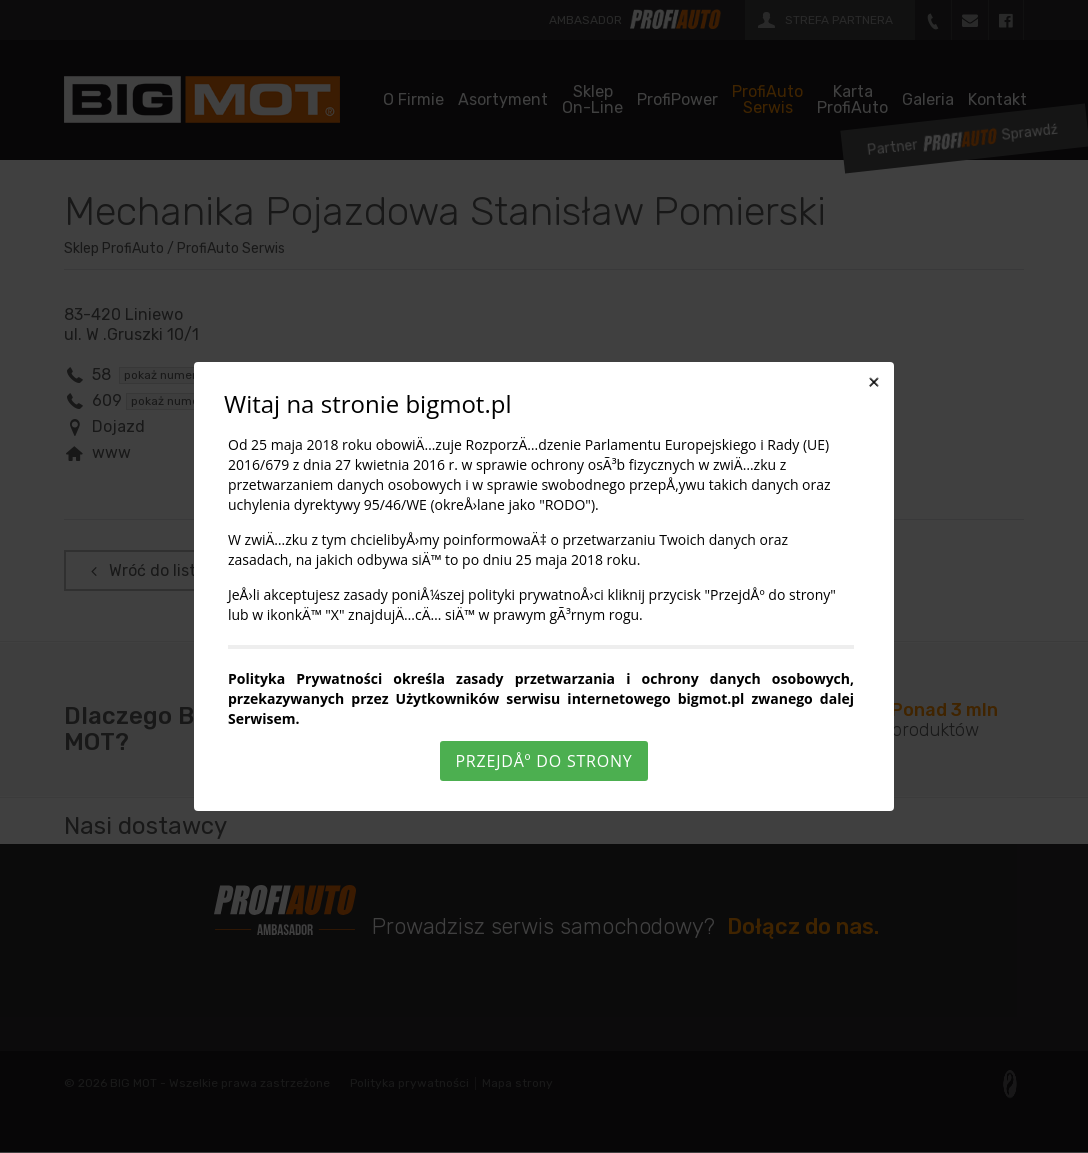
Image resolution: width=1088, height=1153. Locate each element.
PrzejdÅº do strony (543, 761)
